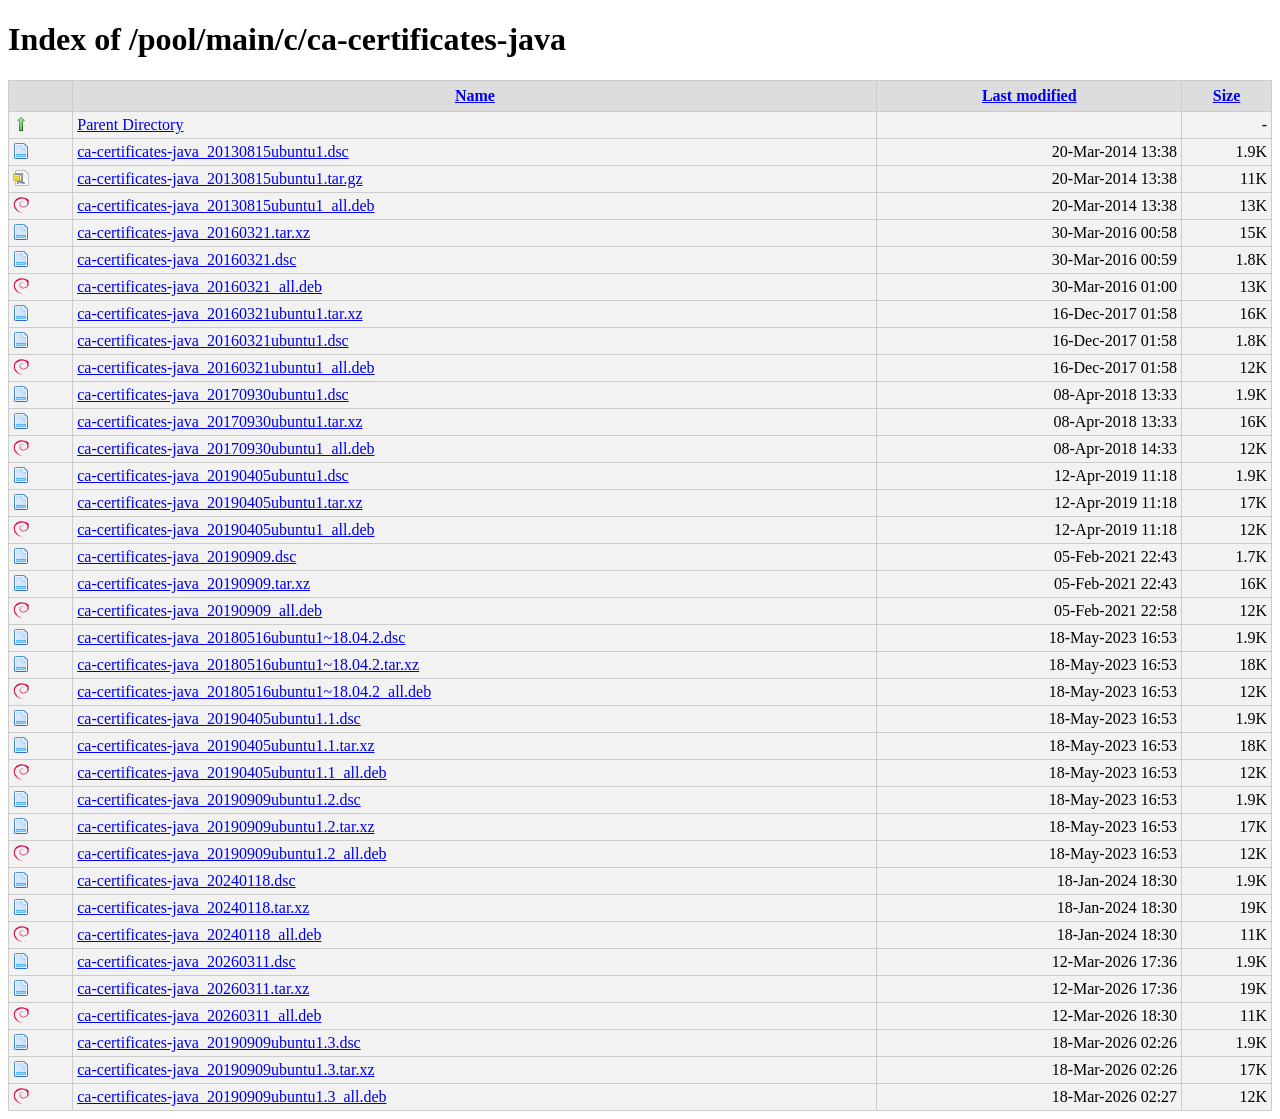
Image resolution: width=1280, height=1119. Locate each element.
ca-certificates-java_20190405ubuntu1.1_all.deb (231, 772)
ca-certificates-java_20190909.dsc (186, 556)
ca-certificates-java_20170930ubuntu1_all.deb (225, 448)
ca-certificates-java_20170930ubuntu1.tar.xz (219, 421)
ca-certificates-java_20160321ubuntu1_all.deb (225, 367)
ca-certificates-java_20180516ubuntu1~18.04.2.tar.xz (248, 664)
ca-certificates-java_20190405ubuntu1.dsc (212, 475)
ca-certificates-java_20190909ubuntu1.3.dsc (218, 1042)
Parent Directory (130, 124)
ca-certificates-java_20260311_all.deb (199, 1015)
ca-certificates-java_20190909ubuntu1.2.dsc (218, 799)
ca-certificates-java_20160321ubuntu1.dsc (212, 340)
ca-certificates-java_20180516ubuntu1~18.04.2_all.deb (254, 691)
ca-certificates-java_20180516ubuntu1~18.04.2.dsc (241, 637)
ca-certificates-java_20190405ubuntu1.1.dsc (218, 718)
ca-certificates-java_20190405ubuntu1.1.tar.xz (225, 745)
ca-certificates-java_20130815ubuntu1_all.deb (225, 205)
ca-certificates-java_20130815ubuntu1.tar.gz (219, 178)
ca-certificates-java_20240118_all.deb (199, 934)
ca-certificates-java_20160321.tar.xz (193, 232)
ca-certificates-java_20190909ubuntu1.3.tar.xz (225, 1069)
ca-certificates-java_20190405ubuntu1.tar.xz (219, 502)
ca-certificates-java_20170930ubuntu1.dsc (212, 394)
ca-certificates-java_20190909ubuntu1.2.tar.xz (225, 826)
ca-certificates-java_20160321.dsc (186, 259)
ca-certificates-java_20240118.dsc (186, 880)
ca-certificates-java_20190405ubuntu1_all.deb (225, 529)
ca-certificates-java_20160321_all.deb (199, 286)
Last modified (1029, 95)
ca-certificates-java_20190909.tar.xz (193, 583)
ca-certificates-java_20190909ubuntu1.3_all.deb (231, 1096)
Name (475, 95)
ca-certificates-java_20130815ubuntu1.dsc (212, 151)
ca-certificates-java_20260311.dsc (186, 961)
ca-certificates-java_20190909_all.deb (199, 610)
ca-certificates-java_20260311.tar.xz (193, 988)
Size (1227, 95)
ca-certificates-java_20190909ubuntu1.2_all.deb (231, 853)
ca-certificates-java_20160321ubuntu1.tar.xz (219, 313)
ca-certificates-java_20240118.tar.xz (193, 907)
